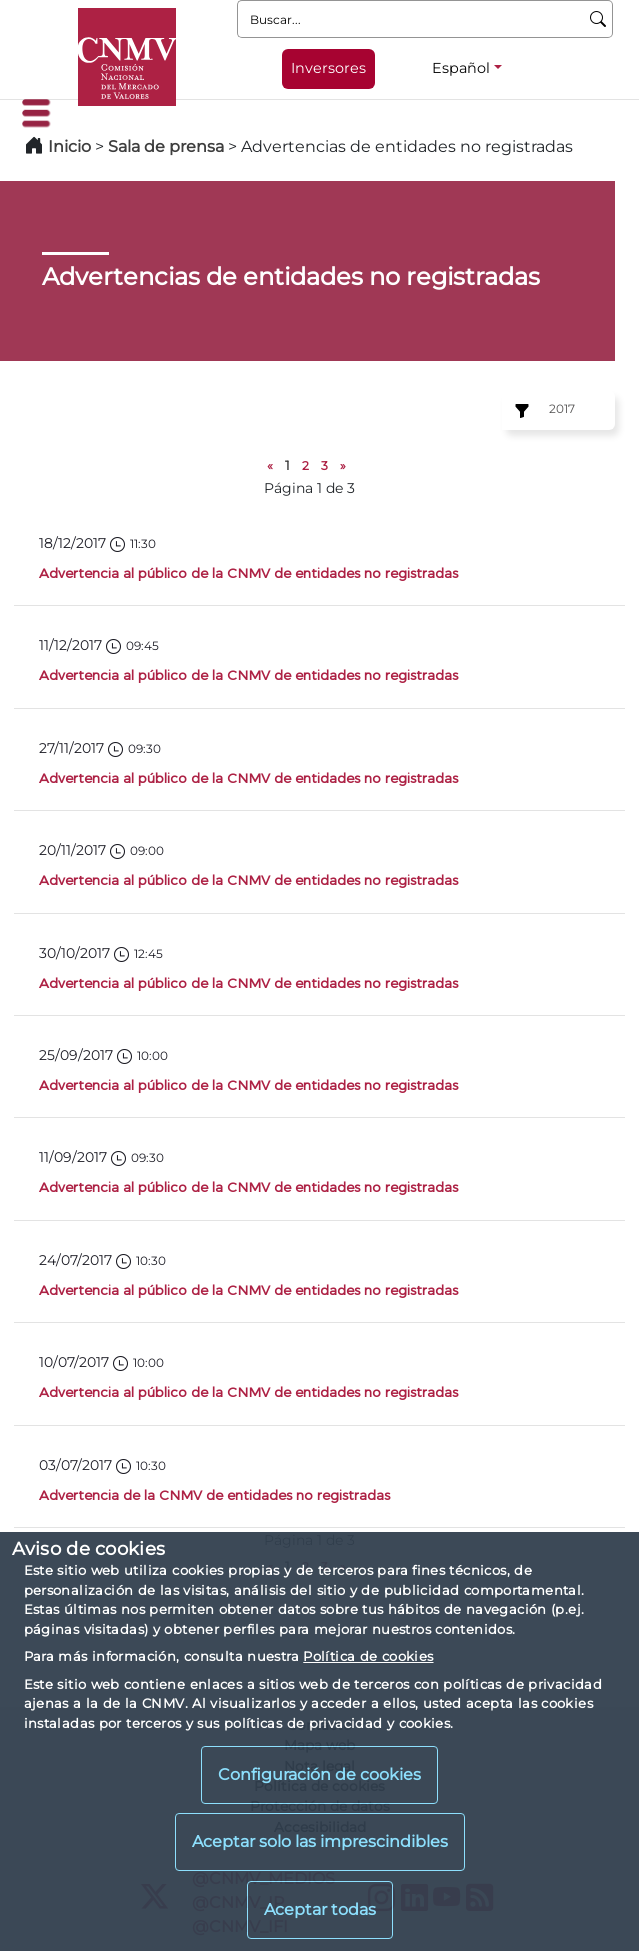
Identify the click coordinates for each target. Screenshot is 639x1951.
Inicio (69, 146)
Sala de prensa (168, 146)
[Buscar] (598, 19)
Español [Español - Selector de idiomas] (461, 68)
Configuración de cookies (319, 1774)
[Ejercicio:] (519, 411)
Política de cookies (368, 1656)
